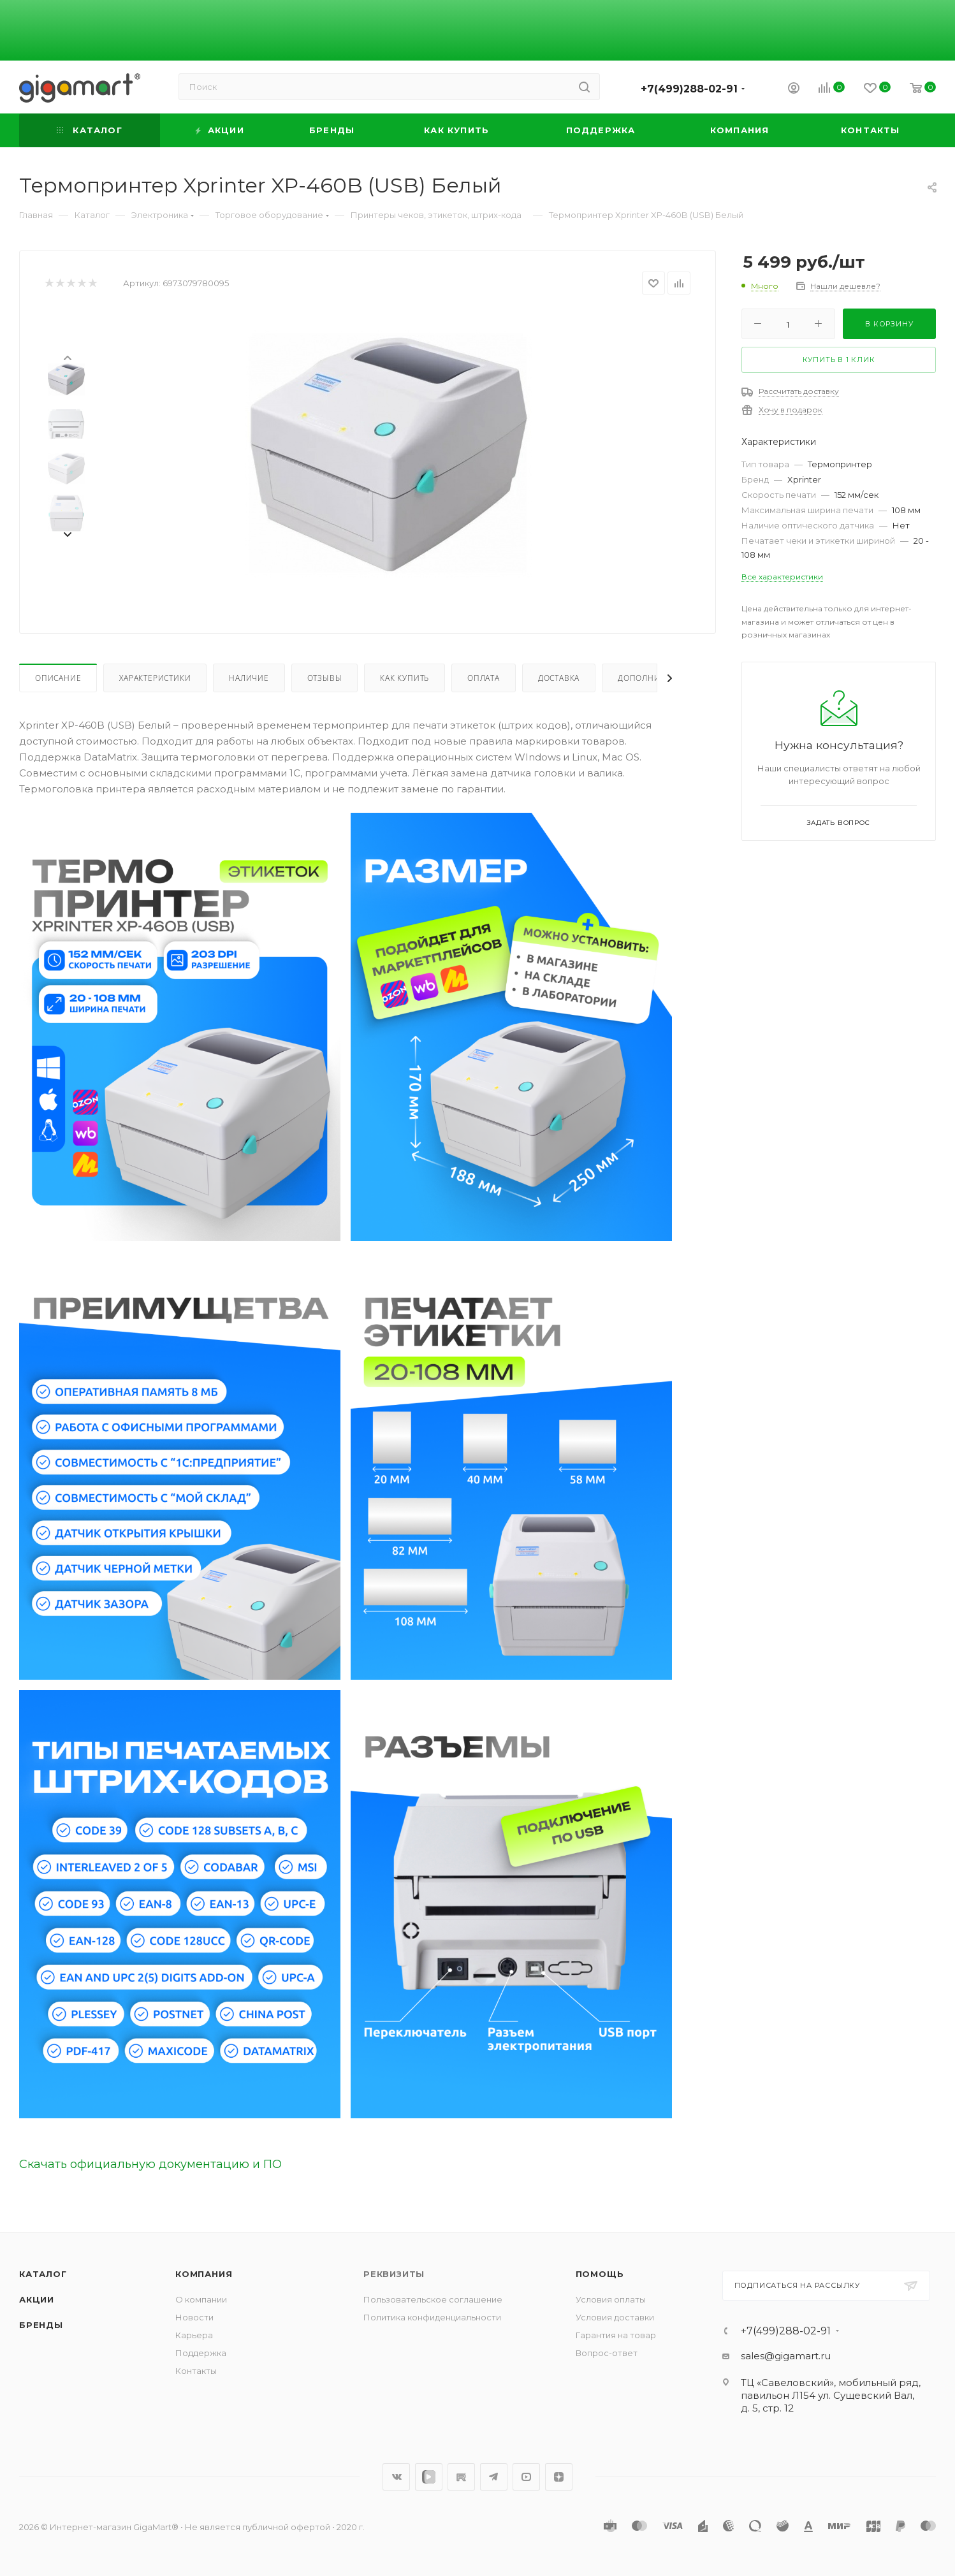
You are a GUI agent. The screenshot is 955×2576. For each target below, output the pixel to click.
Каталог (43, 2274)
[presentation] (67, 357)
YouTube (526, 2477)
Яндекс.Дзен (558, 2477)
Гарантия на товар (616, 2335)
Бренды (41, 2325)
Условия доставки (615, 2317)
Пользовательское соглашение (432, 2299)
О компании (201, 2299)
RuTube (461, 2477)
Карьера (194, 2335)
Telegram (493, 2477)
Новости (194, 2317)
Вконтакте (396, 2477)
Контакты (196, 2371)
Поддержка (200, 2353)
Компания (203, 2274)
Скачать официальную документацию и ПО (150, 2164)
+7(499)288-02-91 (689, 89)
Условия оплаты (611, 2299)
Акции (36, 2299)
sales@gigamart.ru (786, 2356)
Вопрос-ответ (607, 2353)
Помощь (600, 2274)
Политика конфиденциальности (432, 2317)
